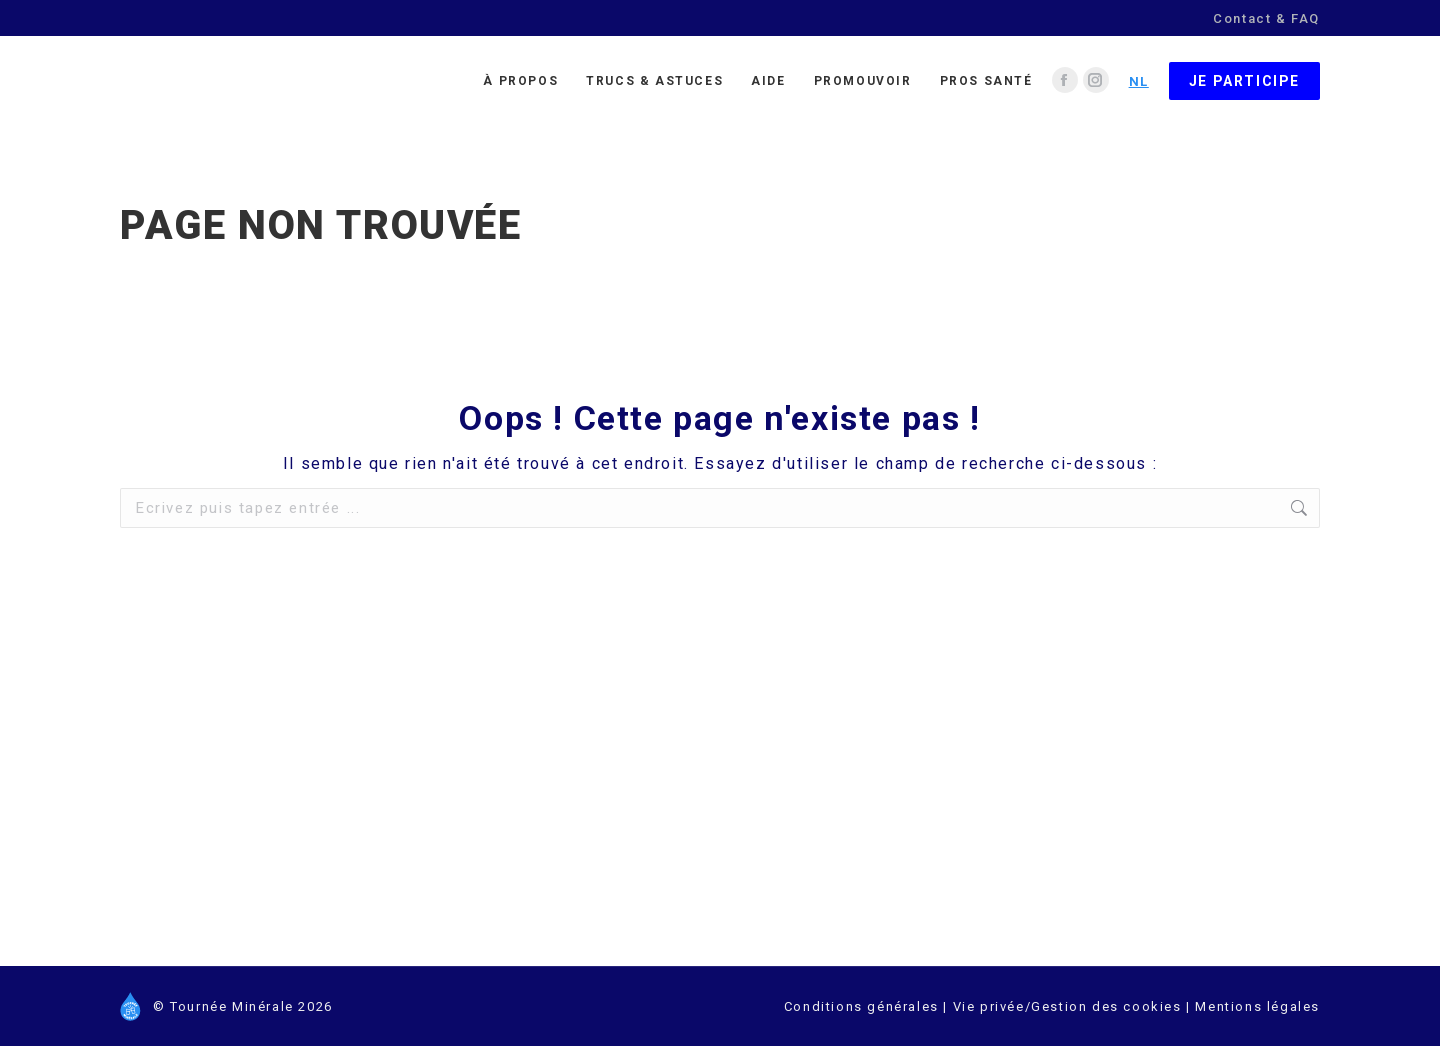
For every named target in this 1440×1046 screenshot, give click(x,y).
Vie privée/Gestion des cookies (1070, 1006)
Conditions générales (861, 1006)
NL (1139, 81)
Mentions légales (1257, 1006)
